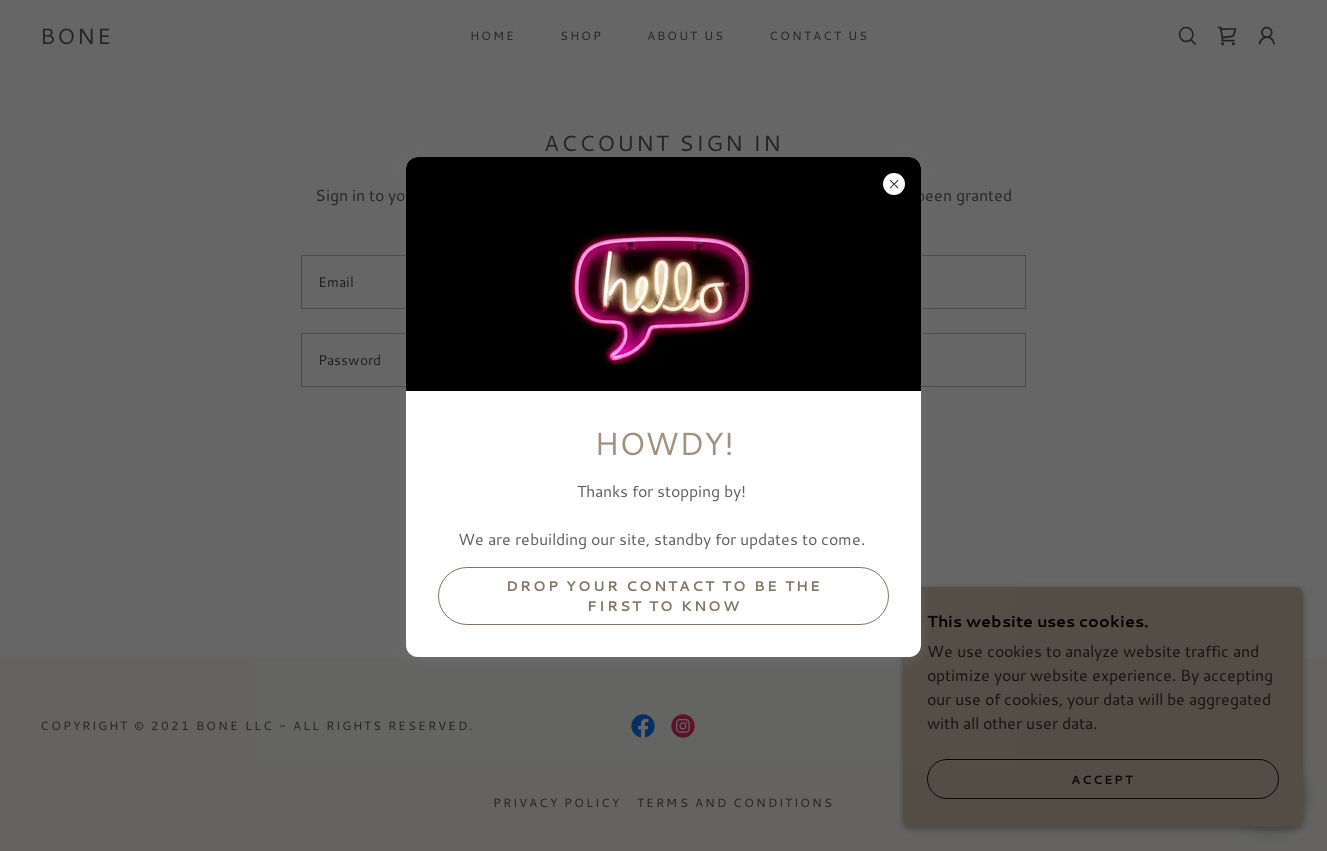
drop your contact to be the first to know (664, 596)
